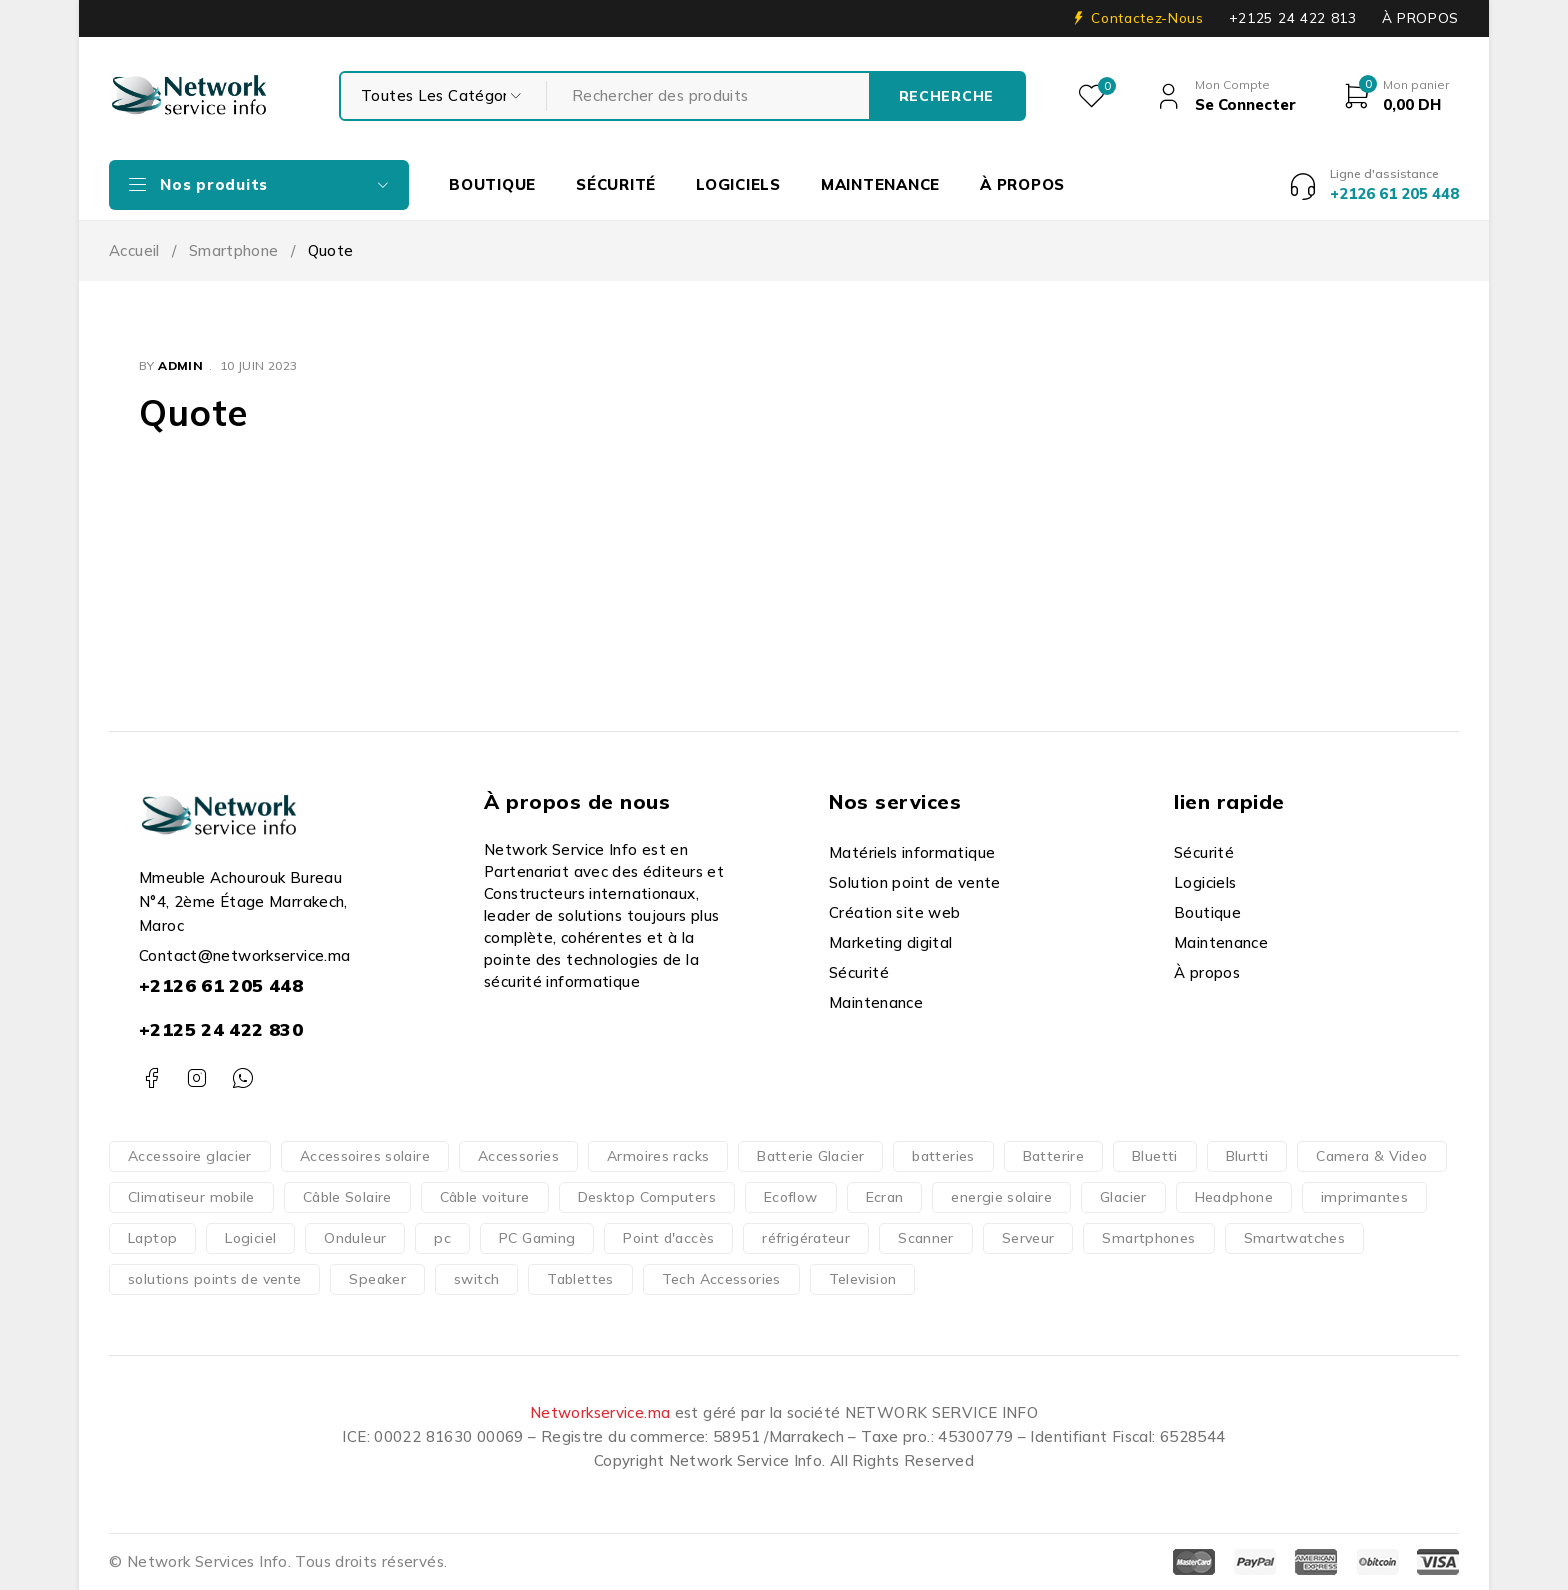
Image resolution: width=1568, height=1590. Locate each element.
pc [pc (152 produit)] (442, 1238)
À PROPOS (1420, 18)
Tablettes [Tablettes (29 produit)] (580, 1279)
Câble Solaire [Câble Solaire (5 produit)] (347, 1197)
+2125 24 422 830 (221, 1029)
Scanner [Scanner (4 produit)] (926, 1238)
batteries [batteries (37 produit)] (943, 1156)
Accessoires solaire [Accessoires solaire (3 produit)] (365, 1156)
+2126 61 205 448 (221, 985)
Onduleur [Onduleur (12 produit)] (355, 1238)
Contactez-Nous (1147, 18)
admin (180, 365)
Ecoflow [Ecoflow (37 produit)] (791, 1197)
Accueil (134, 250)
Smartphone (234, 250)
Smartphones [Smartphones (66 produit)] (1148, 1238)
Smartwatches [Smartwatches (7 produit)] (1295, 1238)
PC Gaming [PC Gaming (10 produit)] (537, 1238)
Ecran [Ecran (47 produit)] (885, 1197)
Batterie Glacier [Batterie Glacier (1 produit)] (810, 1156)
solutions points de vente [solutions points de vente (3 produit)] (214, 1279)
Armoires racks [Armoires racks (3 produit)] (658, 1156)
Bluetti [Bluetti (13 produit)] (1155, 1156)
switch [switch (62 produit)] (476, 1279)
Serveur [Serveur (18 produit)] (1028, 1238)
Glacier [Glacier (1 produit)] (1123, 1197)
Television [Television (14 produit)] (863, 1279)
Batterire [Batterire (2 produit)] (1053, 1156)
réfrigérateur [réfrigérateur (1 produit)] (806, 1238)
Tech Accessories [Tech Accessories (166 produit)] (721, 1279)
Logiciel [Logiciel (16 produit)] (250, 1238)
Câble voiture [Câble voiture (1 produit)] (485, 1197)
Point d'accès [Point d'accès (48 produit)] (668, 1238)
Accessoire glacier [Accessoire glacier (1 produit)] (190, 1156)
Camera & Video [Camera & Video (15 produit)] (1371, 1156)
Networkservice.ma (600, 1412)
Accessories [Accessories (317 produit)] (518, 1156)
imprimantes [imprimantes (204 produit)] (1364, 1197)
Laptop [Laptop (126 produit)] (152, 1238)
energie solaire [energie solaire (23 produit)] (1001, 1197)
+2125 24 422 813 (1293, 18)
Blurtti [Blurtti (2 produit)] (1247, 1156)
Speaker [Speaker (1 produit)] (377, 1279)
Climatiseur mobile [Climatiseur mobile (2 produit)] (191, 1197)
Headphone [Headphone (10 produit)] (1234, 1197)
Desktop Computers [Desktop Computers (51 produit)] (647, 1197)
